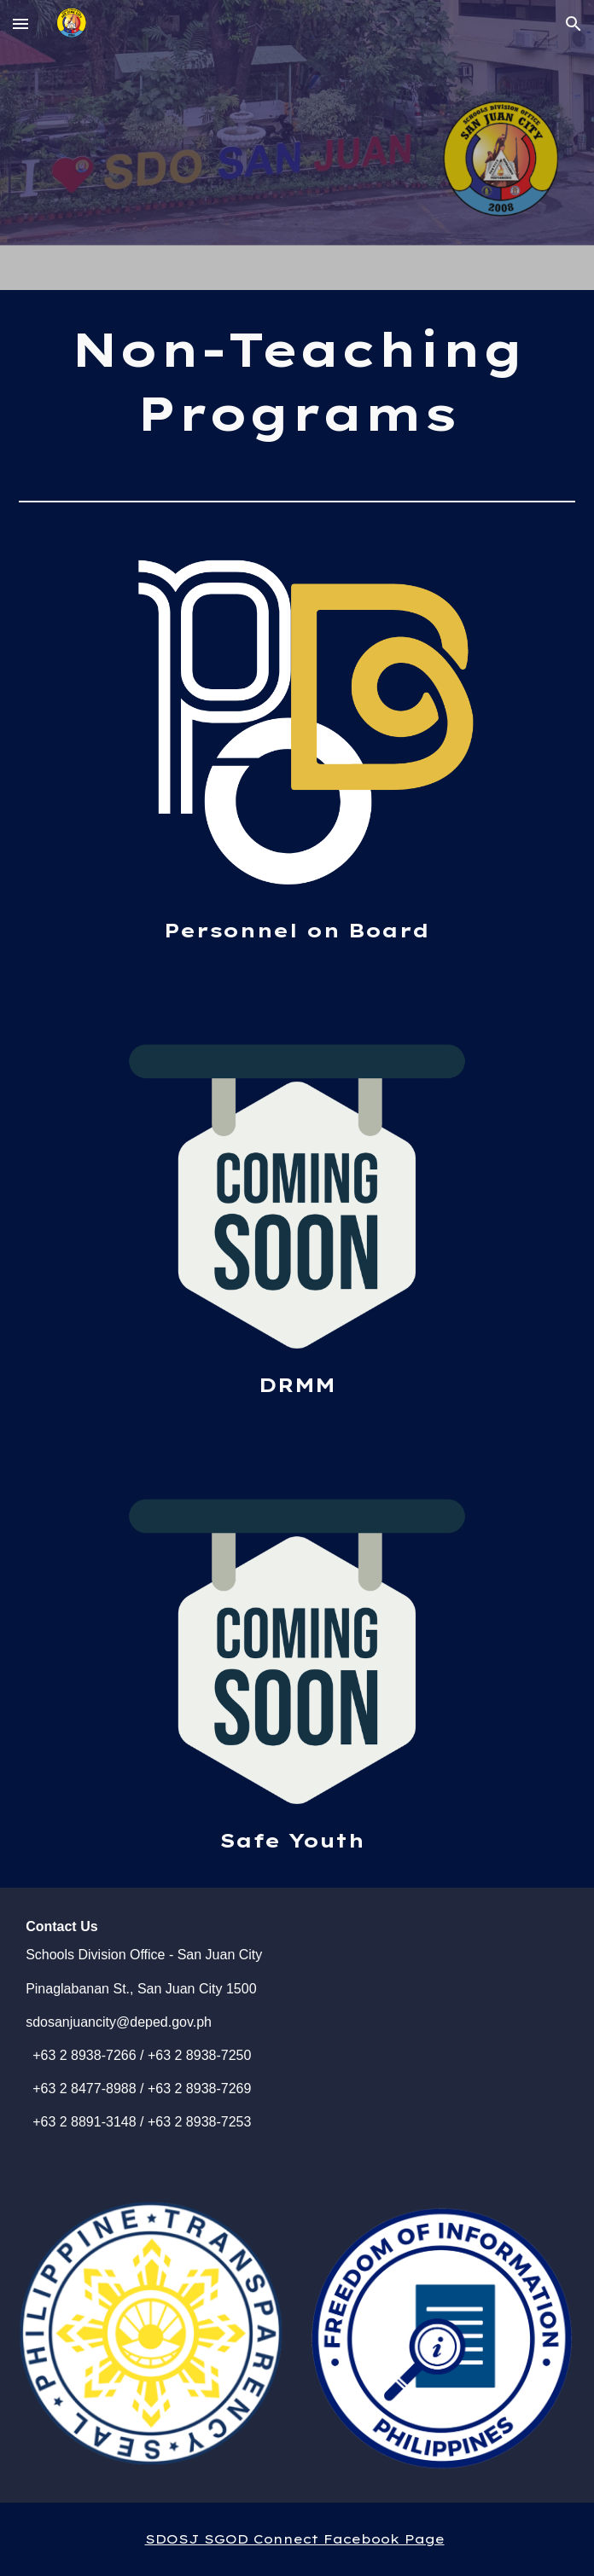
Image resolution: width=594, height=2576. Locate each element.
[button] (20, 23)
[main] (297, 381)
